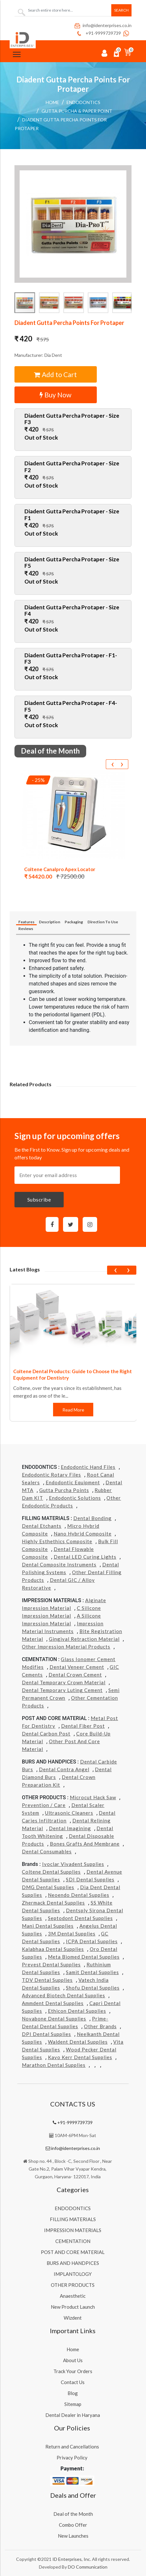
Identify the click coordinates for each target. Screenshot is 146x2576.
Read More (73, 1409)
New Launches (73, 2536)
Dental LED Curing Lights (85, 1557)
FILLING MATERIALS (73, 2219)
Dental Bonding (92, 1518)
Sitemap (72, 2404)
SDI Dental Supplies (90, 1879)
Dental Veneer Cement (77, 1667)
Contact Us (73, 2382)
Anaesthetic (73, 2296)
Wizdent (73, 2318)
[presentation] (112, 764)
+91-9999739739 (98, 33)
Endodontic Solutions (75, 1498)
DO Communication (87, 2567)
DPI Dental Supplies (46, 2034)
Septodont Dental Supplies (80, 1918)
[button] (73, 224)
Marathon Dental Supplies (54, 2065)
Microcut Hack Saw (93, 1797)
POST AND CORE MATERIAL (73, 2252)
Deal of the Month (73, 2514)
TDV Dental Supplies (47, 1980)
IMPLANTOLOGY (73, 2274)
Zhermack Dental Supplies (53, 1903)
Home (52, 102)
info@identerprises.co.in (103, 25)
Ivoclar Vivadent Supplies (73, 1864)
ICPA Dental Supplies (92, 1941)
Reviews (25, 928)
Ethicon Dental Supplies (77, 2011)
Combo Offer (73, 2525)
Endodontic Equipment (73, 1482)
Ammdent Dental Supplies (53, 2003)
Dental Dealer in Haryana (72, 2415)
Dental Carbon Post (46, 1733)
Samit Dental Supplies (92, 1972)
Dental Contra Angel (64, 1769)
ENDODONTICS (83, 102)
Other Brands (100, 2026)
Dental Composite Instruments (59, 1564)
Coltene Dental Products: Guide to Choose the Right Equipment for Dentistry (72, 1374)
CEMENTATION (72, 2241)
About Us (73, 2360)
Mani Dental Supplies (48, 1926)
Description (49, 921)
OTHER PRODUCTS (73, 2285)
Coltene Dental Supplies (51, 1872)
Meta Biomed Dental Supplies (84, 1957)
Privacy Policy (72, 2457)
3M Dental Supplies (72, 1933)
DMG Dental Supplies (48, 1887)
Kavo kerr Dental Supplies (80, 2057)
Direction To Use (102, 921)
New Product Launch (73, 2307)
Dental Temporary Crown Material (63, 1682)
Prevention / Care (44, 1805)
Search (121, 10)
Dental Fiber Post (83, 1726)
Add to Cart (55, 374)
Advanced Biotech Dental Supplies (63, 1995)
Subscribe (39, 1199)
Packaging (74, 921)
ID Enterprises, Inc (71, 2559)
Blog (73, 2393)
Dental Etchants (41, 1526)
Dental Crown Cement (75, 1675)
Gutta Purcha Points (64, 1490)
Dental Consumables (47, 1851)
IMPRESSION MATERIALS (72, 2230)
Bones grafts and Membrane (85, 1844)
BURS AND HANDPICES (73, 2263)
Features (26, 921)
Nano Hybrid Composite (83, 1533)
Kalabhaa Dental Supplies (53, 1949)
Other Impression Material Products (66, 1646)
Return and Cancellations (72, 2446)
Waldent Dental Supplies (78, 2042)
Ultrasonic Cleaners (69, 1813)
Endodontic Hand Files (88, 1467)
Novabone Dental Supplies (54, 2018)
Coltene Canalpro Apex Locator (59, 869)
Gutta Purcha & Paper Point (76, 111)
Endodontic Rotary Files (51, 1475)
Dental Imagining (70, 1828)
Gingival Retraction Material (84, 1639)
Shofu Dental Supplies (93, 1988)
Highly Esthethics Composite (57, 1541)
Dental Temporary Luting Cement (62, 1690)
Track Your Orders (72, 2371)
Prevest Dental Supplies (51, 1964)
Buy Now (55, 395)
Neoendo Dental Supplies (78, 1895)
